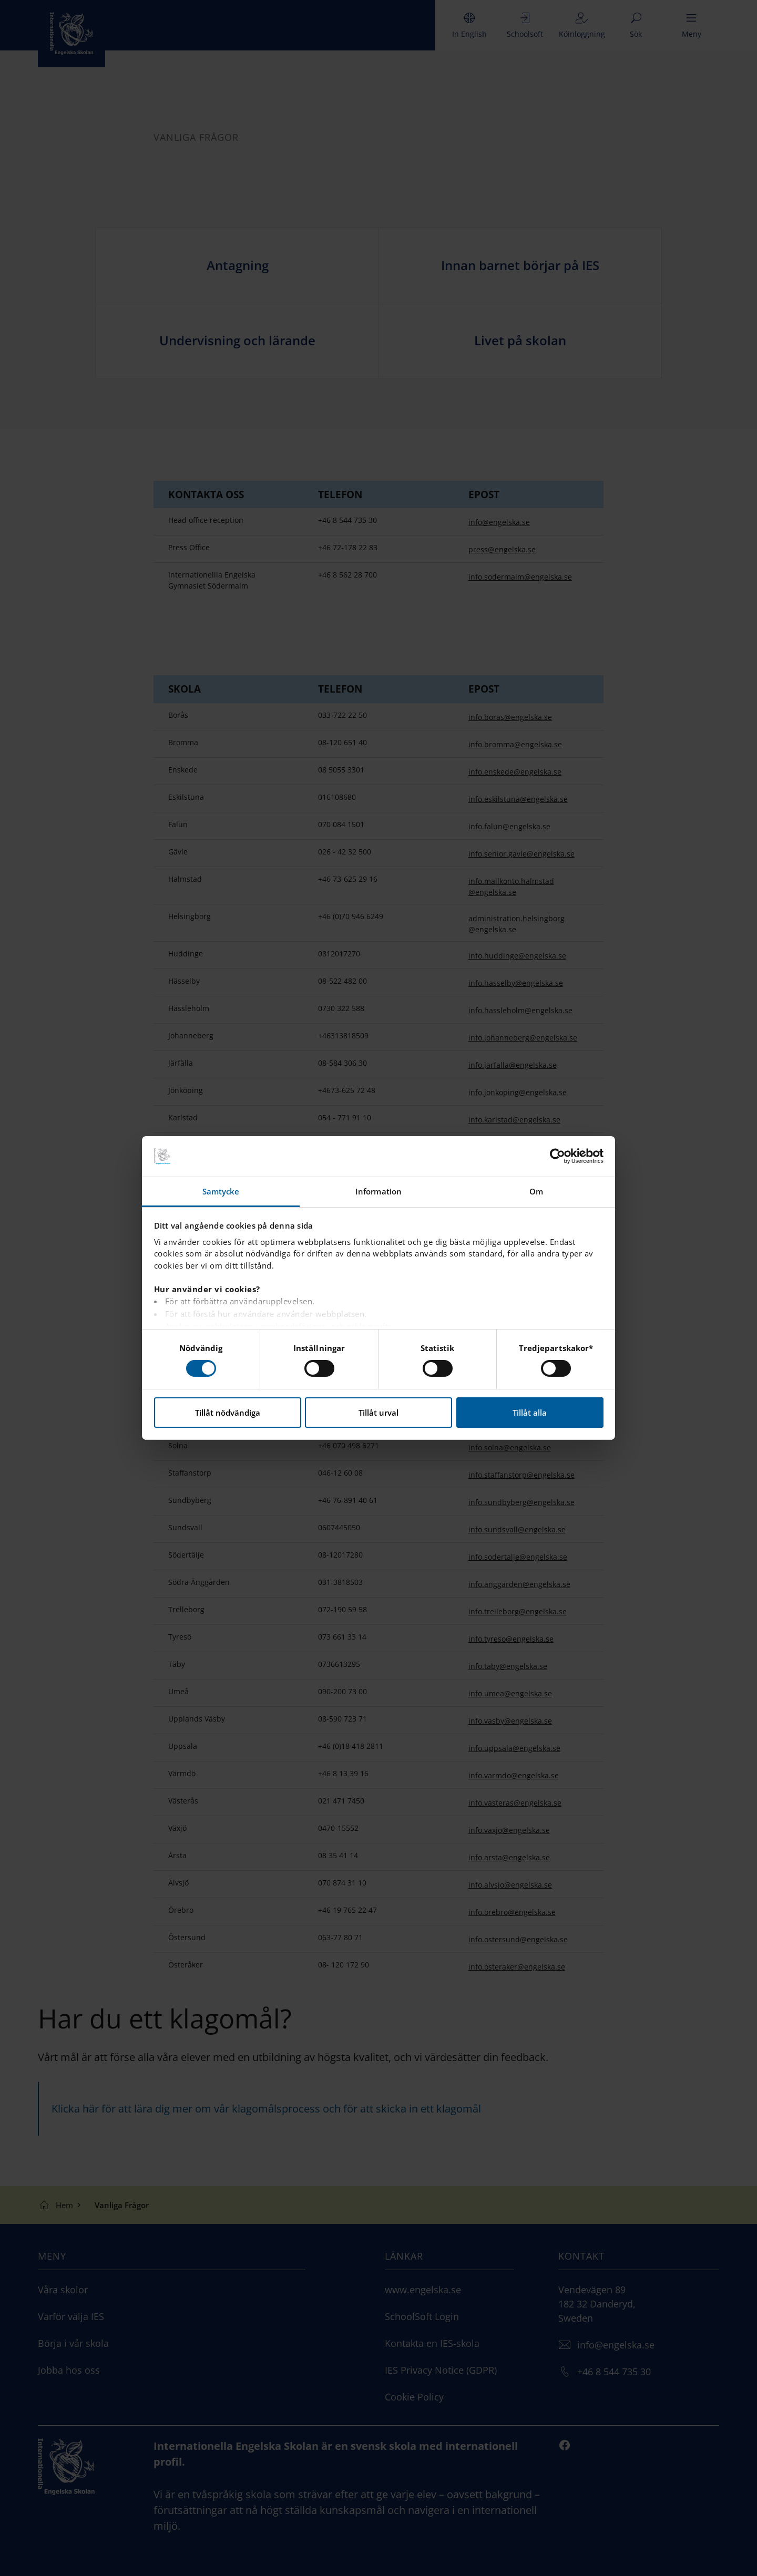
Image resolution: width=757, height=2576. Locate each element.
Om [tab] (536, 1191)
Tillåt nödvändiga (227, 1412)
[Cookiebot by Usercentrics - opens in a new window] (557, 1156)
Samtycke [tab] (221, 1191)
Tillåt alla (530, 1412)
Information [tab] (378, 1191)
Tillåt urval (378, 1412)
